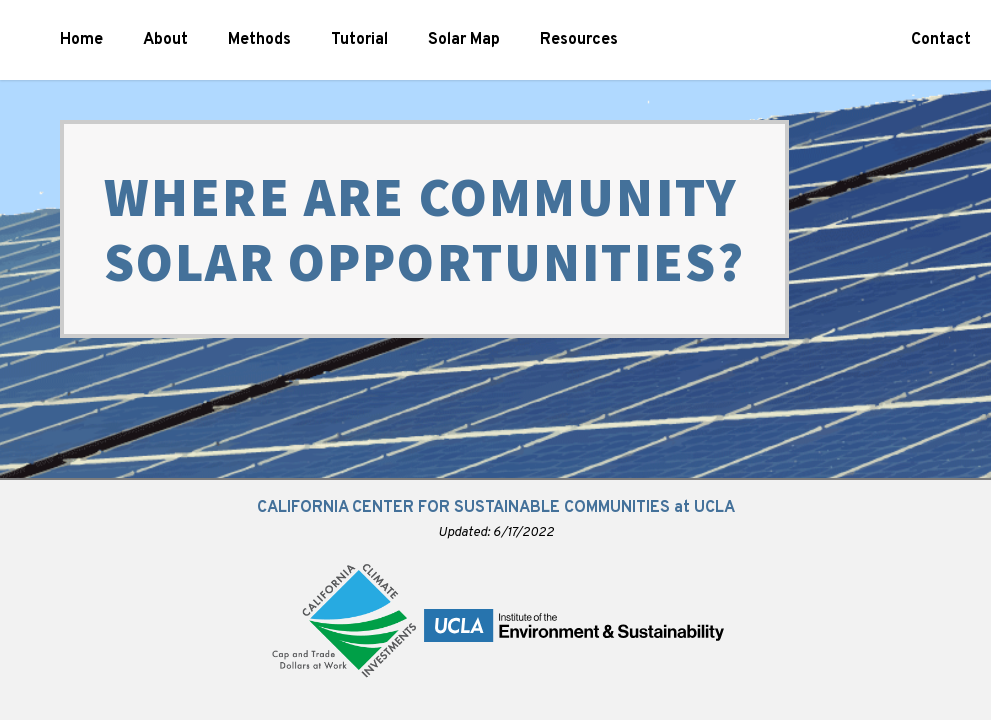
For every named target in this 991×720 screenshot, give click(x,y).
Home (81, 40)
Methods (259, 40)
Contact (941, 40)
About (165, 40)
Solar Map (464, 40)
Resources (579, 40)
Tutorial (359, 40)
